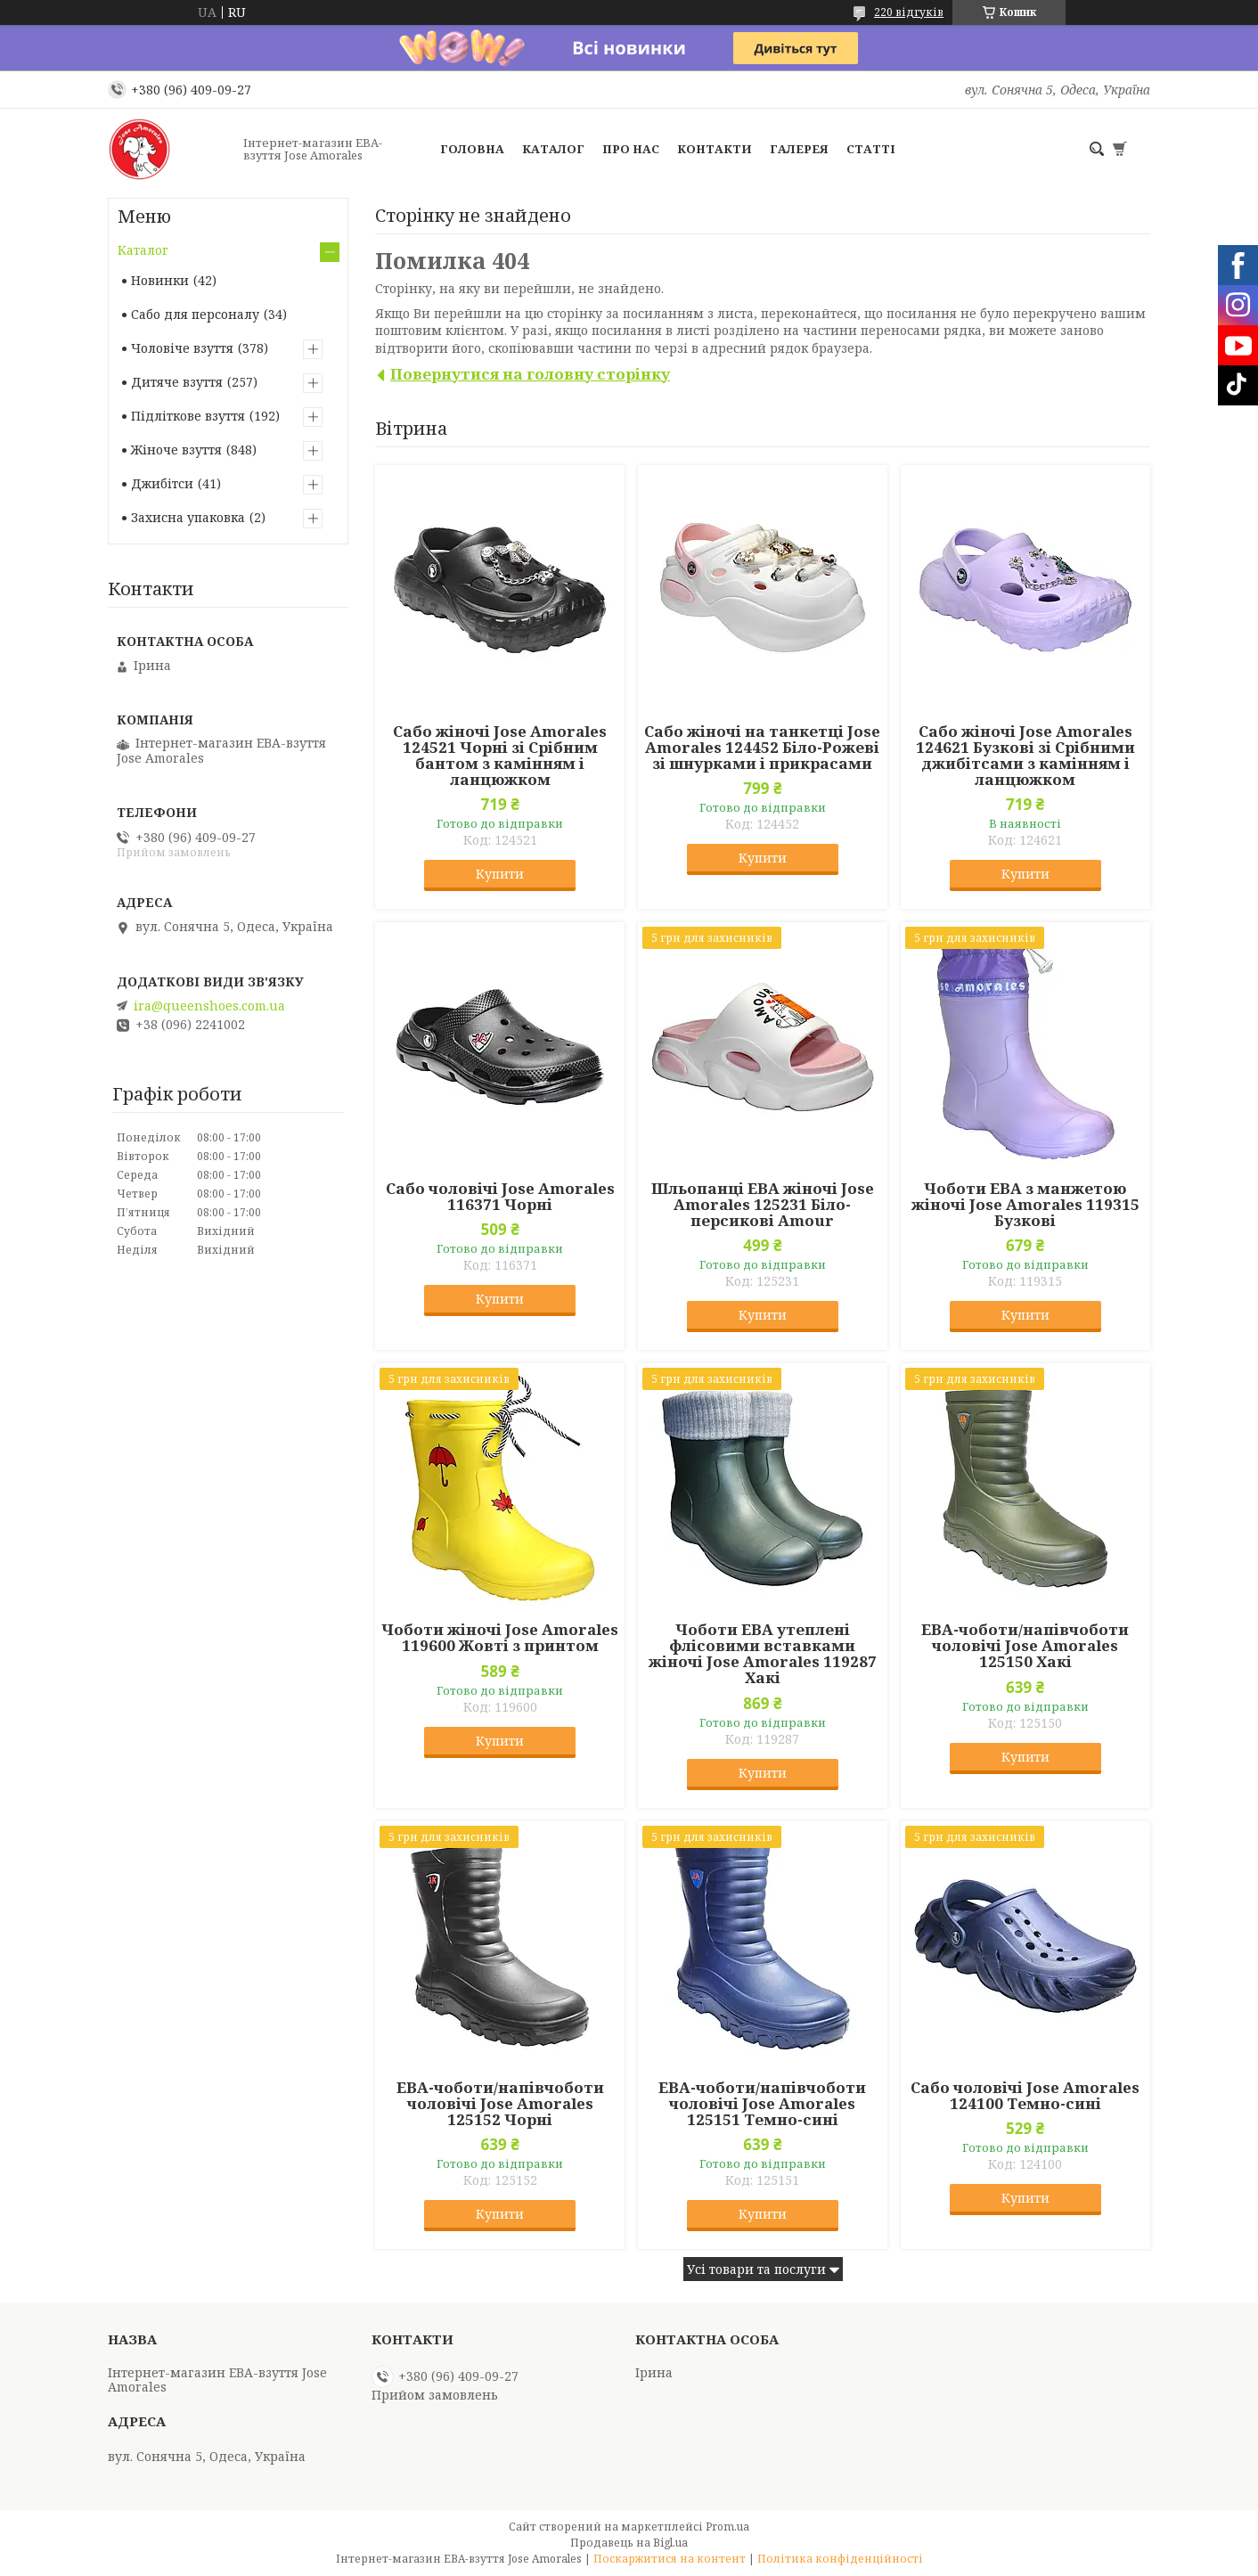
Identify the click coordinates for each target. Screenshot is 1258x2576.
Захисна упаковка (188, 517)
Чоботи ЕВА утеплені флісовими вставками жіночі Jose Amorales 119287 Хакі (763, 1654)
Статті (870, 149)
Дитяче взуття (177, 381)
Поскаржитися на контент (669, 2558)
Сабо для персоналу (195, 314)
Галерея (799, 149)
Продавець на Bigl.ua (629, 2542)
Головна (472, 149)
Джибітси (162, 483)
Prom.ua (727, 2526)
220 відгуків (909, 12)
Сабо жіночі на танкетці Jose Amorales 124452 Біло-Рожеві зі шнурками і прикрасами (762, 748)
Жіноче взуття (176, 449)
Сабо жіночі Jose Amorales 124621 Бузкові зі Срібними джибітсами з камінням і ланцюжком (1025, 756)
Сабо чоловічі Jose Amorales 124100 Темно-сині (1025, 2096)
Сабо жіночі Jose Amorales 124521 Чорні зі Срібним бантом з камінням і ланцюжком (500, 756)
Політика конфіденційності (840, 2558)
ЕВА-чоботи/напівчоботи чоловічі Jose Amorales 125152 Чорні (500, 2104)
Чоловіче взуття (182, 347)
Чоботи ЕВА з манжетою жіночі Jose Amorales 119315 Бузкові (1025, 1205)
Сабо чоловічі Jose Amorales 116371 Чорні (500, 1197)
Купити (500, 873)
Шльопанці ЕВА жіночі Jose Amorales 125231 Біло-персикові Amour (762, 1205)
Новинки (160, 280)
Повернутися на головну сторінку (530, 374)
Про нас (630, 149)
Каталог (553, 149)
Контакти (714, 149)
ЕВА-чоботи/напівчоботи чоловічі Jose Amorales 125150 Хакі (1025, 1646)
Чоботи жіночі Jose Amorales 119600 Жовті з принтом (499, 1638)
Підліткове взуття (188, 415)
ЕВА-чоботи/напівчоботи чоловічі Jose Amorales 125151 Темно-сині (762, 2104)
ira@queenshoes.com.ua (209, 1006)
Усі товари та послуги (756, 2269)
